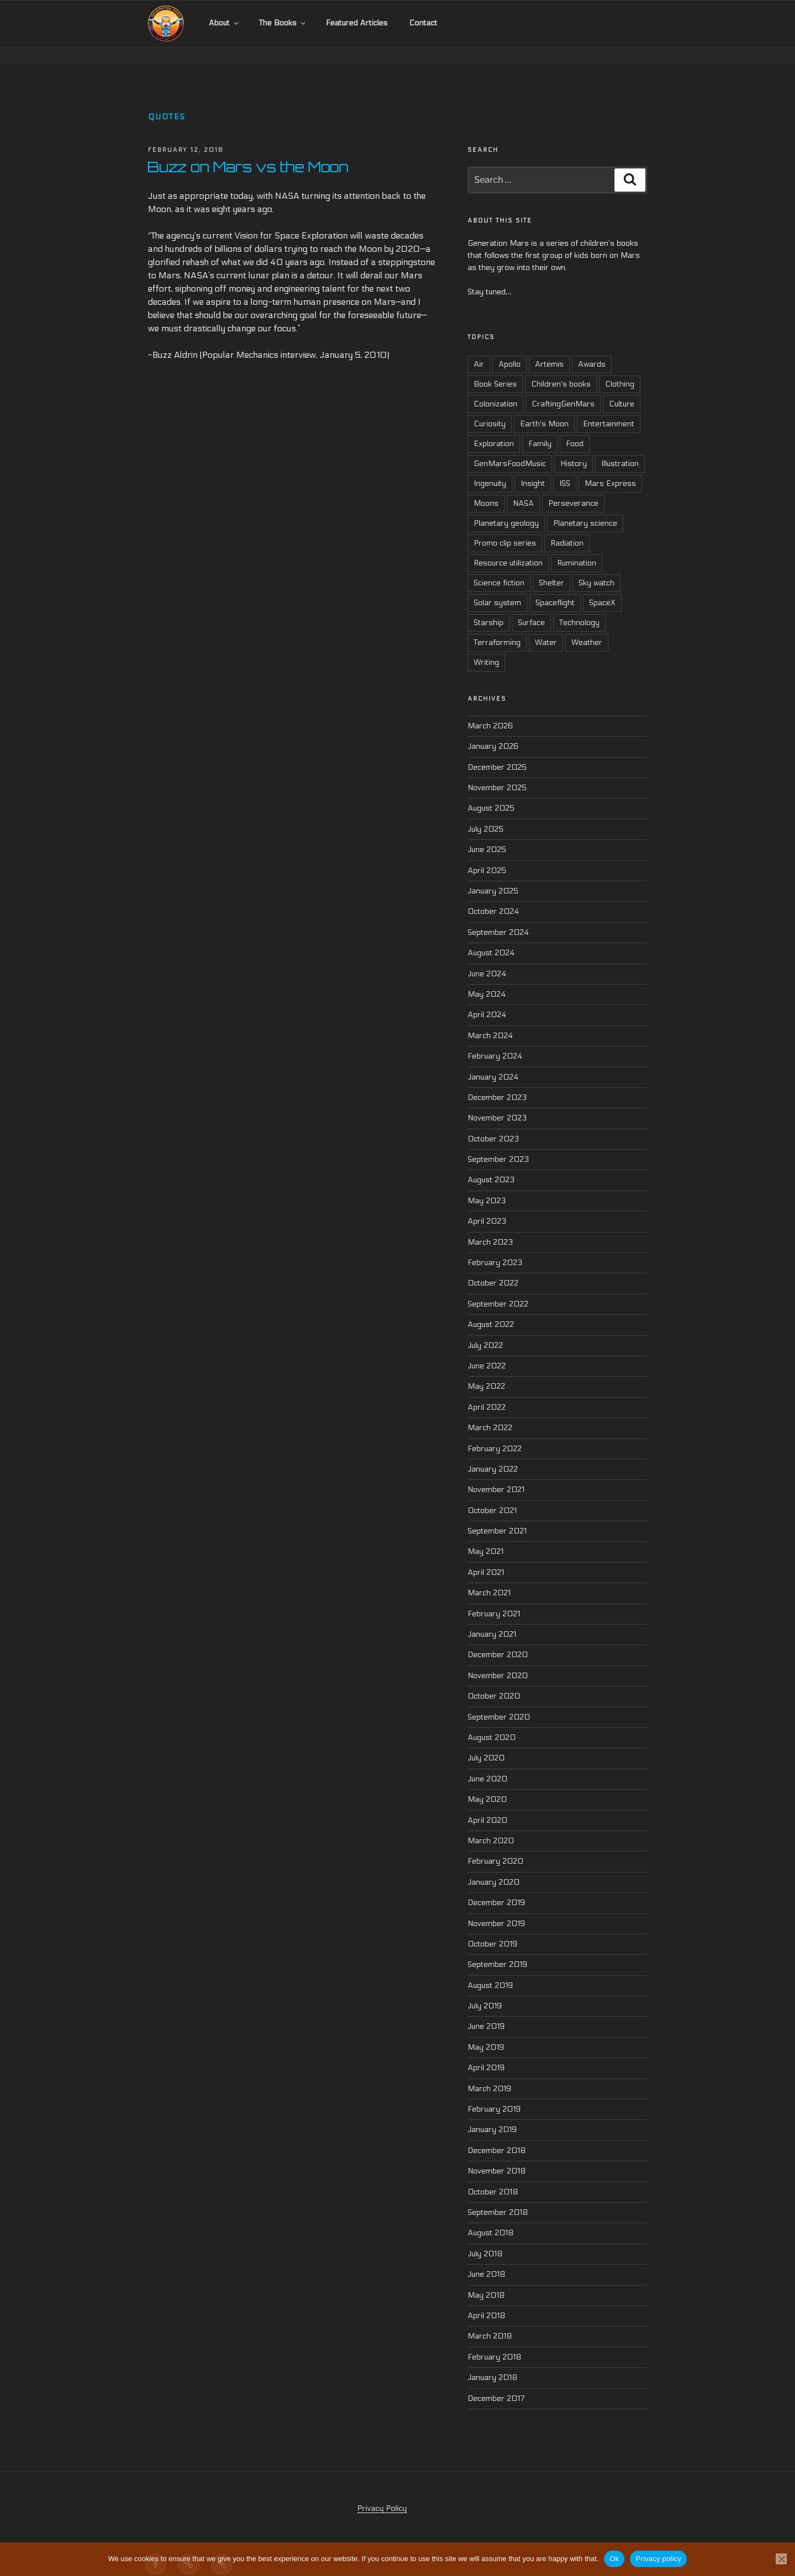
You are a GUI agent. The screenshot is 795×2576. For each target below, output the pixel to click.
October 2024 (493, 896)
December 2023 (497, 1082)
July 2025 (486, 813)
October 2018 (493, 2176)
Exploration (494, 428)
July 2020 (486, 1743)
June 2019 (486, 2011)
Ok (614, 2558)
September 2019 (497, 1949)
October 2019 (492, 1928)
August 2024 (491, 937)
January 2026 (493, 731)
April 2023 (487, 1205)
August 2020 (492, 1722)
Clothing (619, 369)
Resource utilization (508, 548)
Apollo (510, 349)
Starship (489, 607)
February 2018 (494, 2341)
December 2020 (498, 1639)
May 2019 (486, 2032)
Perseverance (573, 488)
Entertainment (608, 409)
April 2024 (487, 999)
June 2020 (487, 1763)
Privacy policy (658, 2558)
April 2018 (486, 2300)
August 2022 (491, 1309)
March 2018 (490, 2320)
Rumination (576, 548)
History (573, 448)
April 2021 (486, 1557)
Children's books (561, 369)
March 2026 (490, 710)
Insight (533, 468)
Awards (592, 349)
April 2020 (487, 1805)
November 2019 (496, 1908)
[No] (781, 2558)
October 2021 (492, 1495)
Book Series (495, 369)
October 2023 (493, 1123)
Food (575, 428)
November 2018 (497, 2155)
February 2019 (494, 2093)
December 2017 (496, 2383)
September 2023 (498, 1144)
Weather (586, 627)
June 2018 (486, 2258)
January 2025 (493, 875)
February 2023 (495, 1247)
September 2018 (498, 2197)
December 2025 (497, 752)
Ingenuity (490, 468)
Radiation (567, 528)
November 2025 (497, 772)
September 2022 (498, 1288)
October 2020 (494, 1680)
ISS (564, 468)
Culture (621, 389)
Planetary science (585, 508)
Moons (486, 488)
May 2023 (487, 1185)
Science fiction (499, 568)
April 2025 (487, 855)
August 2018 (490, 2217)
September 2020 (499, 1701)
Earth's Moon (544, 409)
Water (546, 627)
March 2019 (489, 2073)
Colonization (495, 389)
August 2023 (491, 1165)
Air (479, 349)
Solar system (497, 588)
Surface (531, 607)
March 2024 (490, 1020)
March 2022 (490, 1412)
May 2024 (487, 978)
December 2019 (496, 1887)
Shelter (551, 568)
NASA (523, 488)
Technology (579, 607)
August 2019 (490, 1970)
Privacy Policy (382, 2493)
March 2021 (489, 1577)
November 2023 (497, 1102)
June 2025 (487, 834)
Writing (486, 647)
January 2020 (494, 1866)
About (224, 23)
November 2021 (496, 1474)
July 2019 (485, 1990)
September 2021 (497, 1515)
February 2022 (495, 1433)
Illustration (620, 448)
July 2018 (485, 2238)
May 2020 (487, 1784)
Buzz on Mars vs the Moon (247, 151)
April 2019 (486, 2052)
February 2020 (495, 1845)
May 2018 (486, 2279)
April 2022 (487, 1392)
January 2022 (493, 1453)
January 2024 (493, 1061)
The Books (283, 23)
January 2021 (492, 1618)
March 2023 (490, 1226)
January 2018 (492, 2362)
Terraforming (497, 627)
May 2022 (486, 1371)
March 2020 (491, 1825)
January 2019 (492, 2114)
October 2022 (493, 1268)
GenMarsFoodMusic (510, 448)
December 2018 (497, 2135)
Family (540, 428)
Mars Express (610, 468)
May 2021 (486, 1536)
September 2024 (498, 917)
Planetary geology (506, 508)
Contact (423, 23)
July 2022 (485, 1330)
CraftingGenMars (563, 389)
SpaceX (602, 588)
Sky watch (596, 568)
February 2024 (495, 1040)
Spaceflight (555, 588)
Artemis (549, 349)
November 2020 (498, 1660)
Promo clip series (505, 528)
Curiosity (490, 409)
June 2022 (487, 1350)
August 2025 (491, 793)
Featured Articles (357, 23)
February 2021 (494, 1598)
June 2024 (487, 958)
